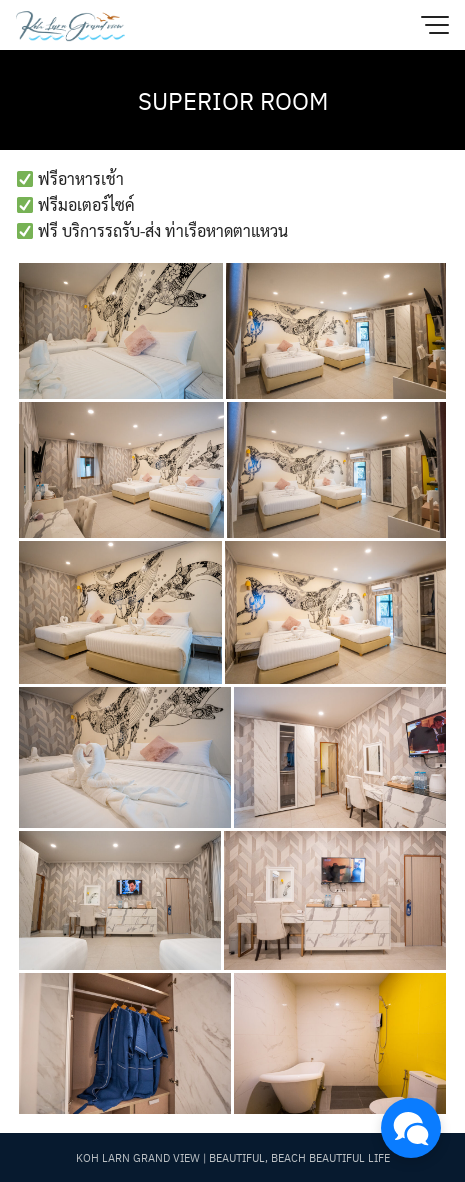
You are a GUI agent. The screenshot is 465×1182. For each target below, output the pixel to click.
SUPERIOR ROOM (233, 100)
